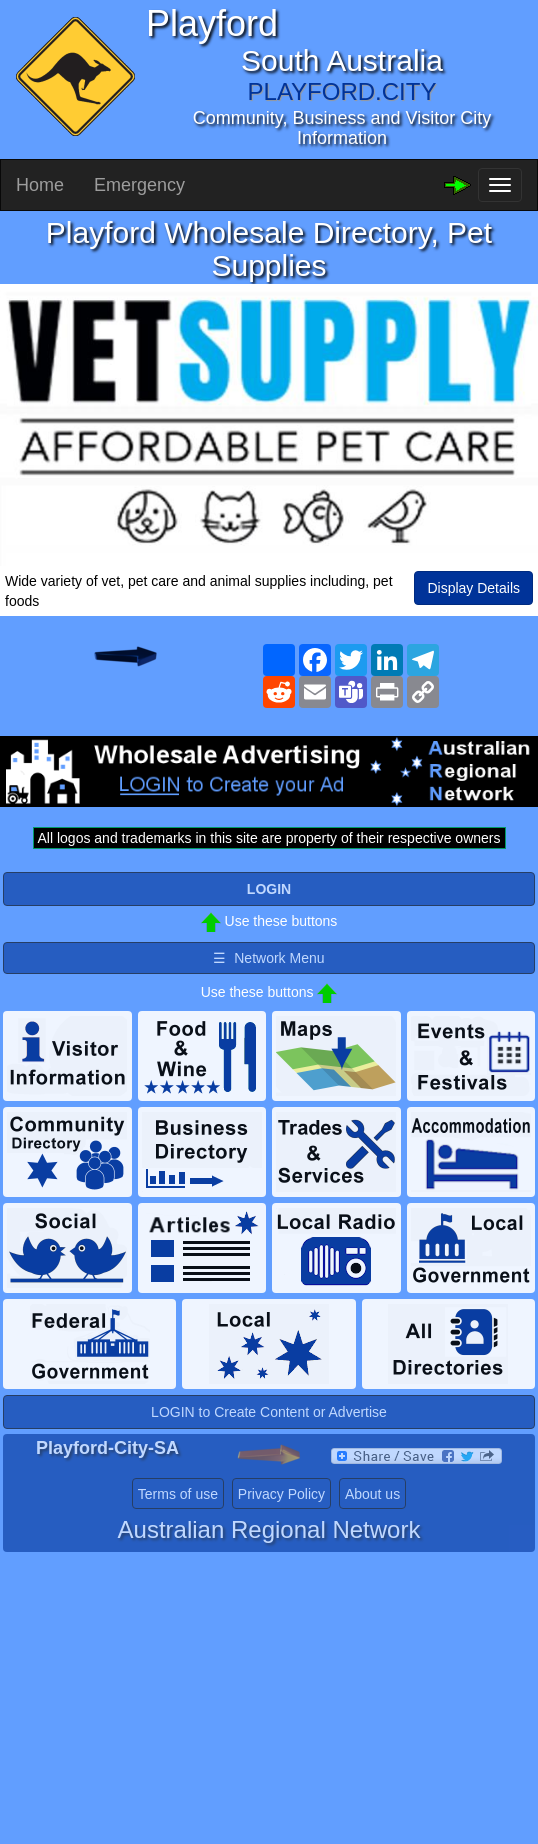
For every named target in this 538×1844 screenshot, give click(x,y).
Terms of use (178, 1494)
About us (372, 1494)
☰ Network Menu (268, 958)
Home (40, 185)
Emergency (139, 185)
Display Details (473, 588)
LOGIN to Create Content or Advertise (269, 1412)
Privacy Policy (281, 1494)
